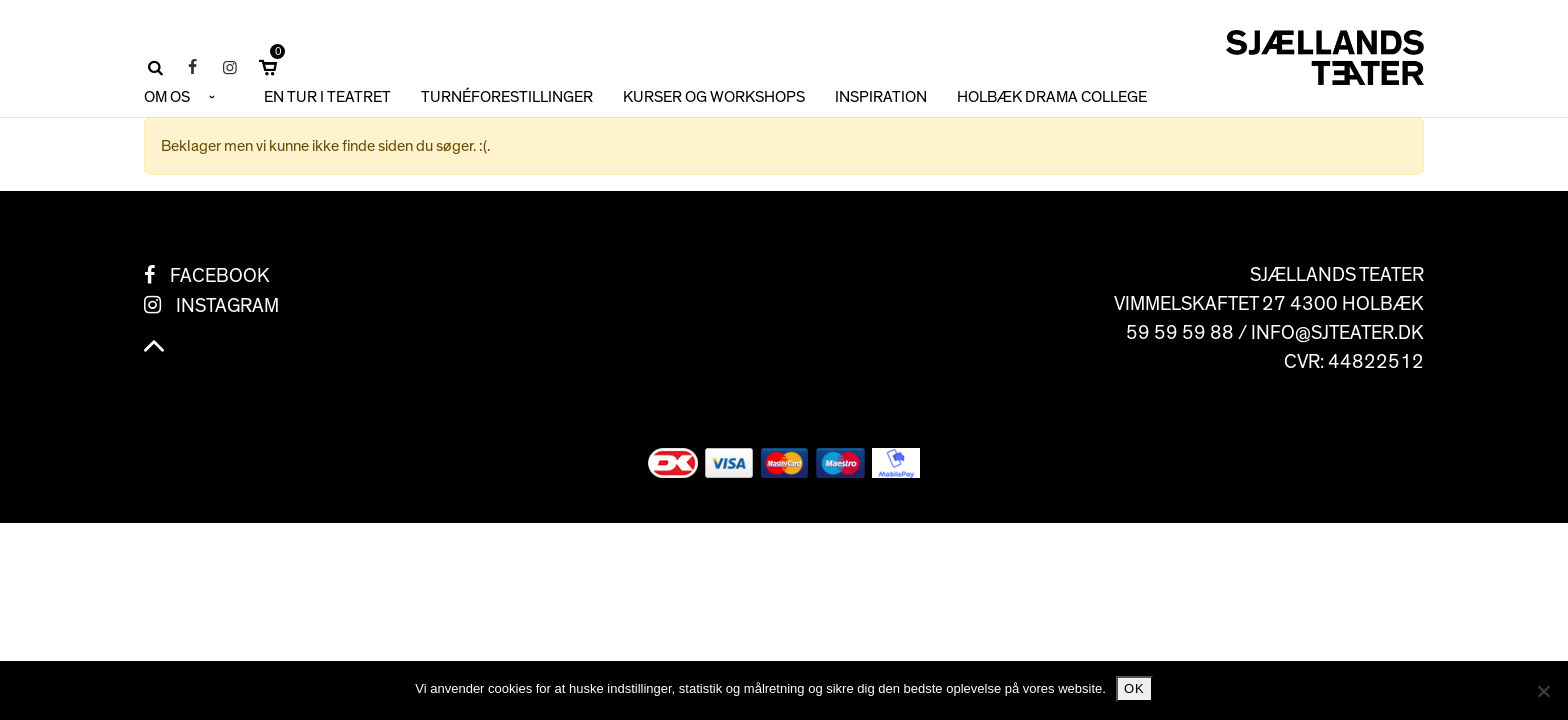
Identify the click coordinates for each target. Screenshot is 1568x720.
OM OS (167, 97)
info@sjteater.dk (1337, 333)
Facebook (220, 276)
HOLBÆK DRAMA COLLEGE (1052, 97)
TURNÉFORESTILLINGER (507, 97)
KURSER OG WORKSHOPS (714, 97)
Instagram (227, 306)
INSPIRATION (881, 97)
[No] (1543, 691)
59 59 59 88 (1180, 333)
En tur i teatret (327, 97)
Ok (1134, 688)
